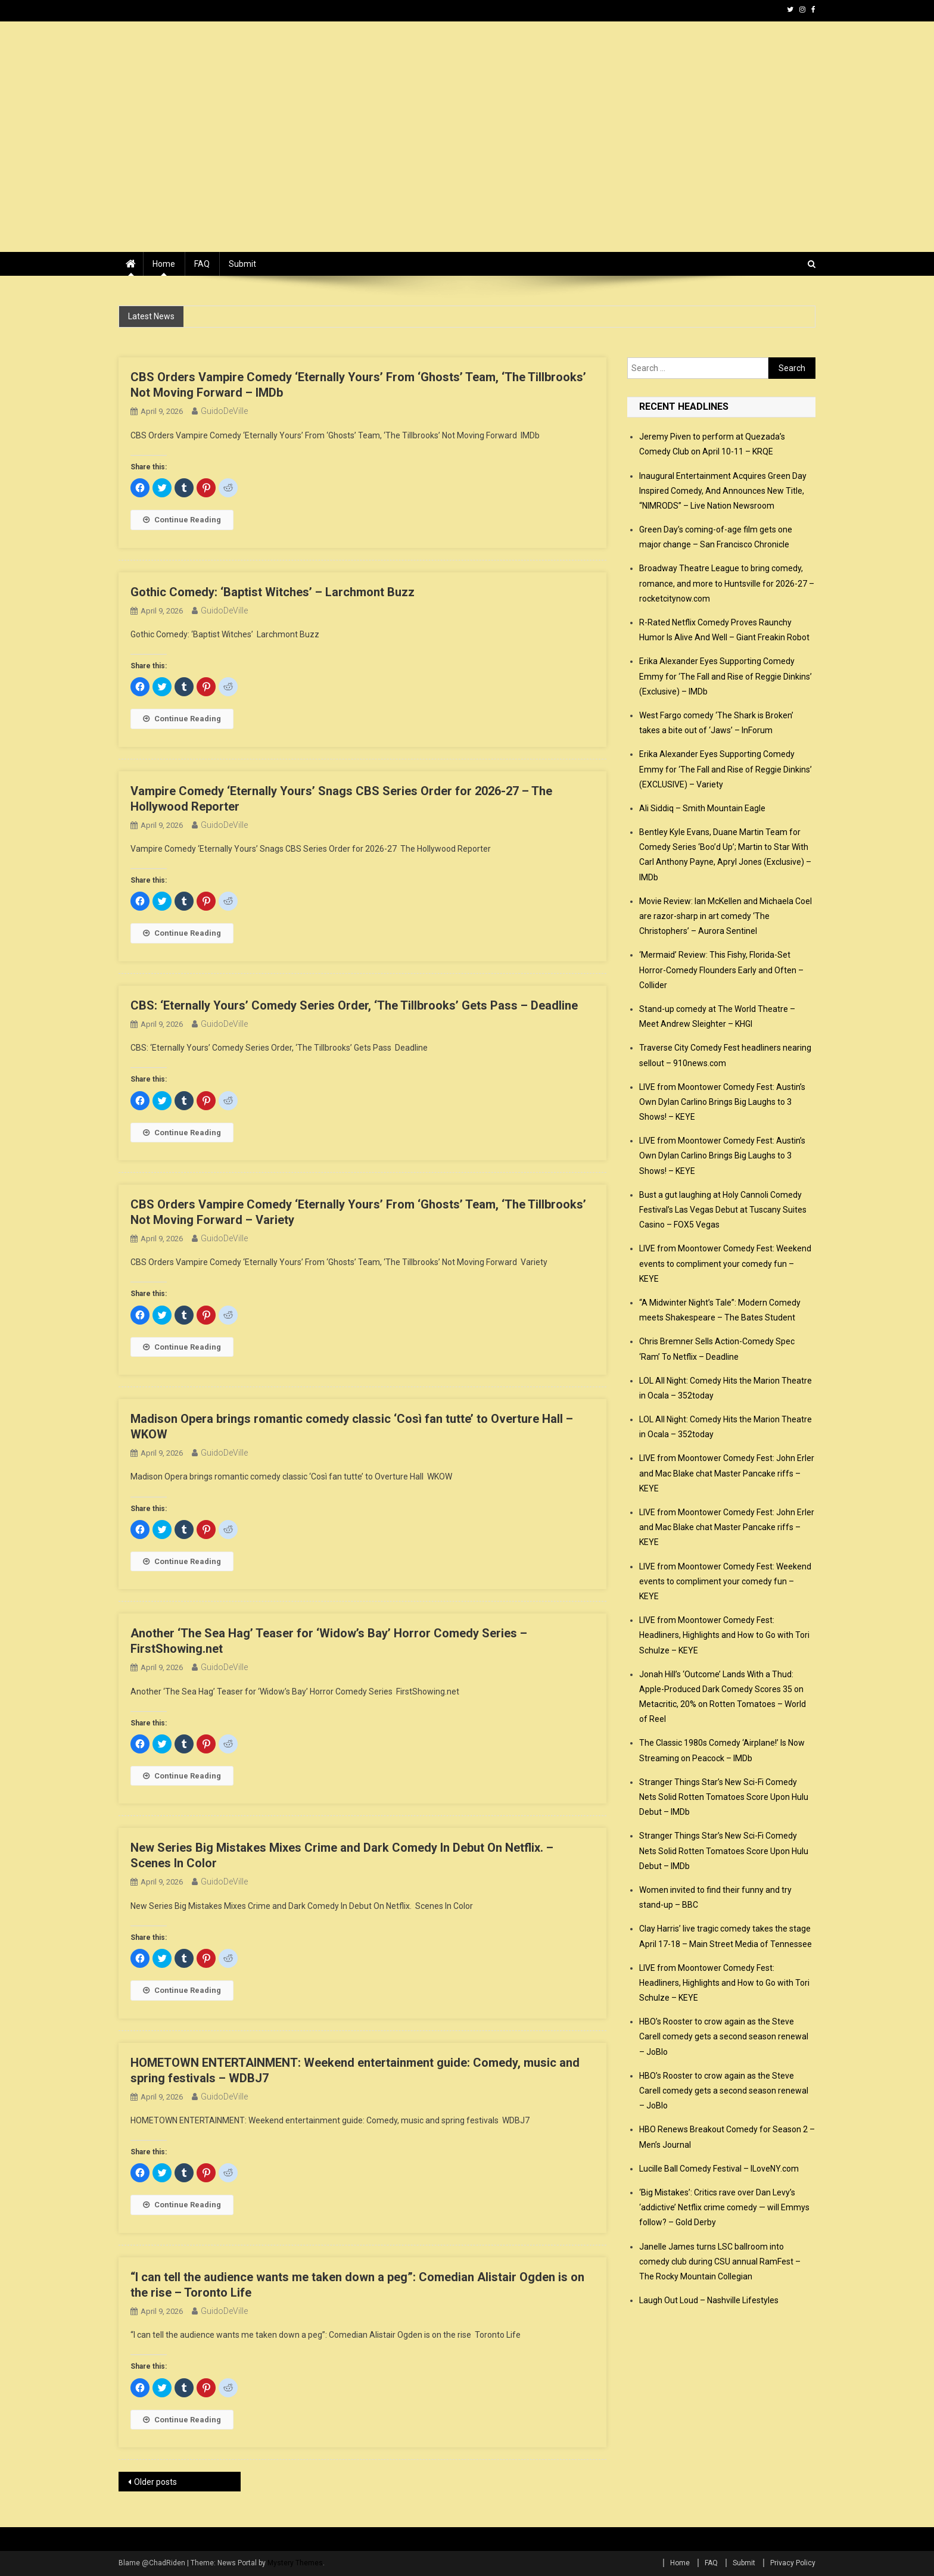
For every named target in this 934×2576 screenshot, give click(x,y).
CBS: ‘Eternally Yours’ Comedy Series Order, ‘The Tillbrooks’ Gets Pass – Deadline (354, 1005)
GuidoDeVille (224, 411)
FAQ (202, 264)
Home (163, 264)
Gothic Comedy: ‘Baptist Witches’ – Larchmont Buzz (272, 592)
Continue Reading (182, 519)
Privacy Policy (792, 2563)
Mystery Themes (295, 2563)
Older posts (155, 2482)
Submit (242, 264)
